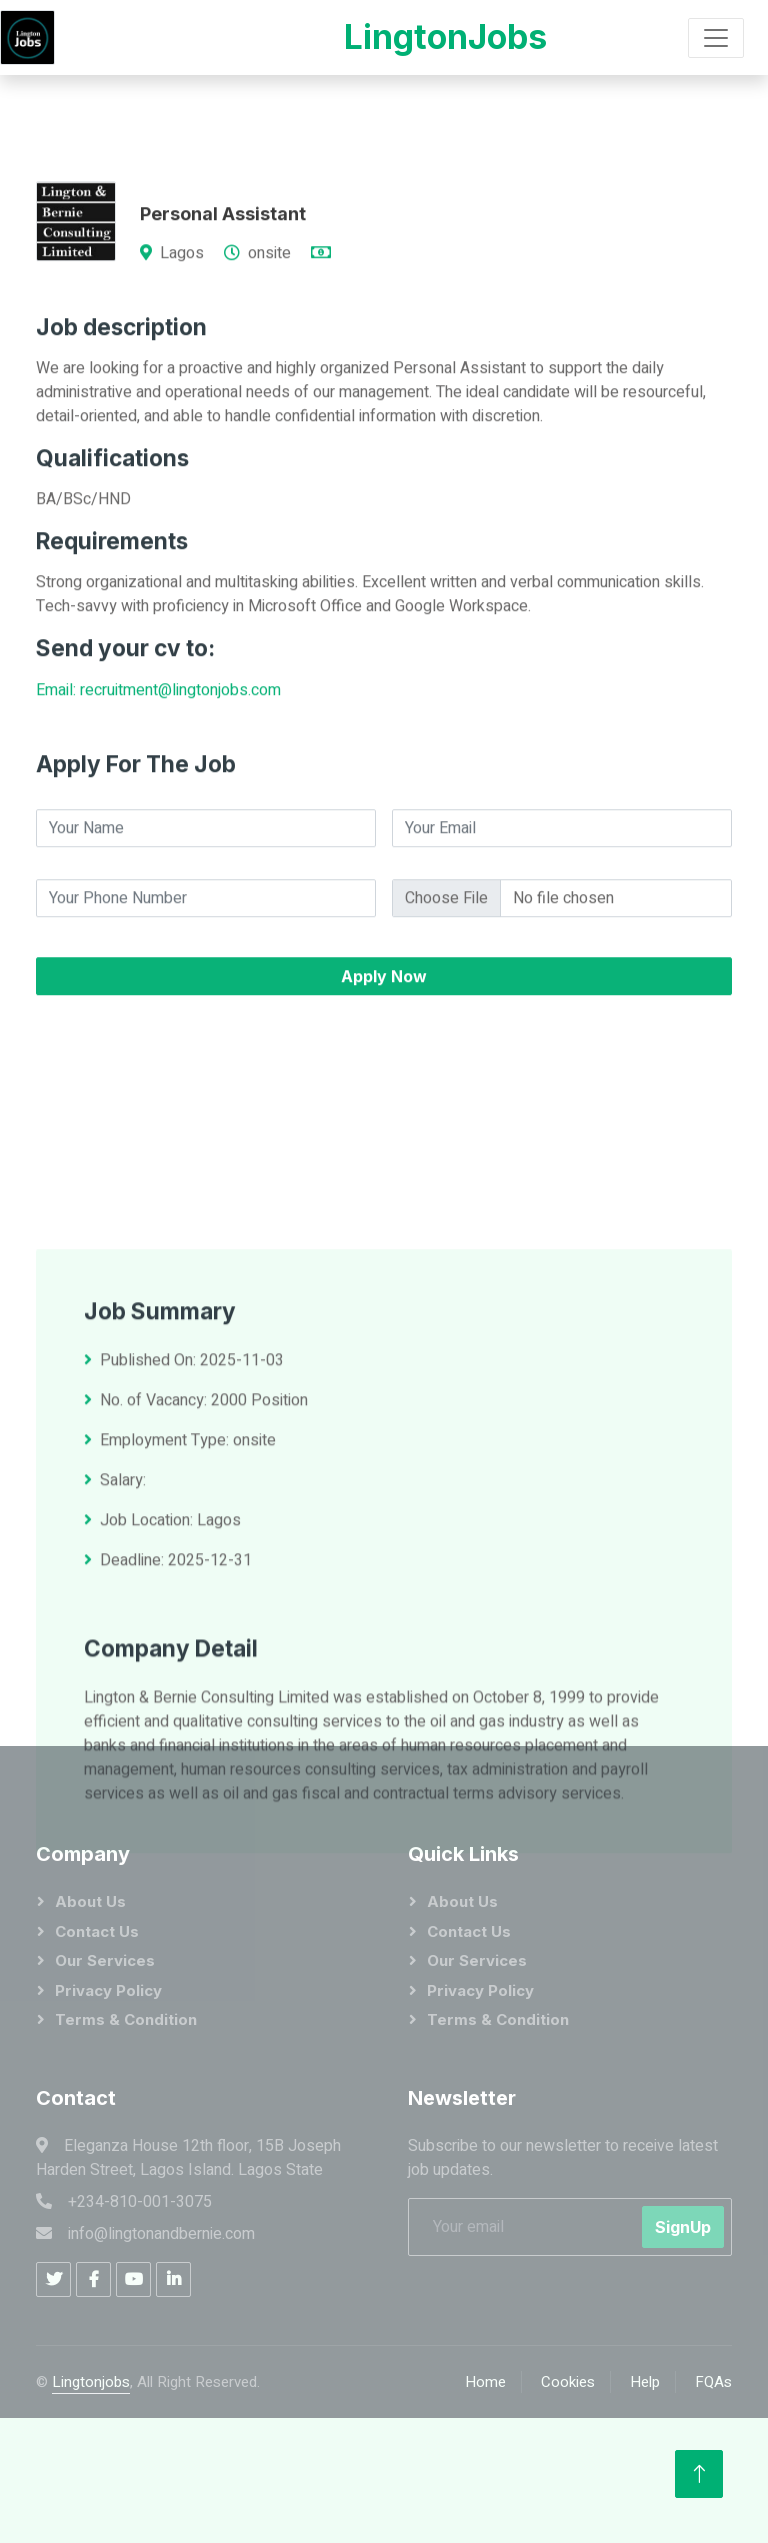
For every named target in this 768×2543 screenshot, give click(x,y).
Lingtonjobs (91, 2382)
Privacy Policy (108, 1990)
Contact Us (97, 1931)
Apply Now (384, 1057)
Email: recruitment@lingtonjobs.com (158, 771)
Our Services (105, 1960)
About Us (90, 1901)
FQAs (713, 2382)
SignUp (683, 2227)
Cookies (568, 2382)
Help (645, 2382)
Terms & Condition (126, 2019)
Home (485, 2382)
